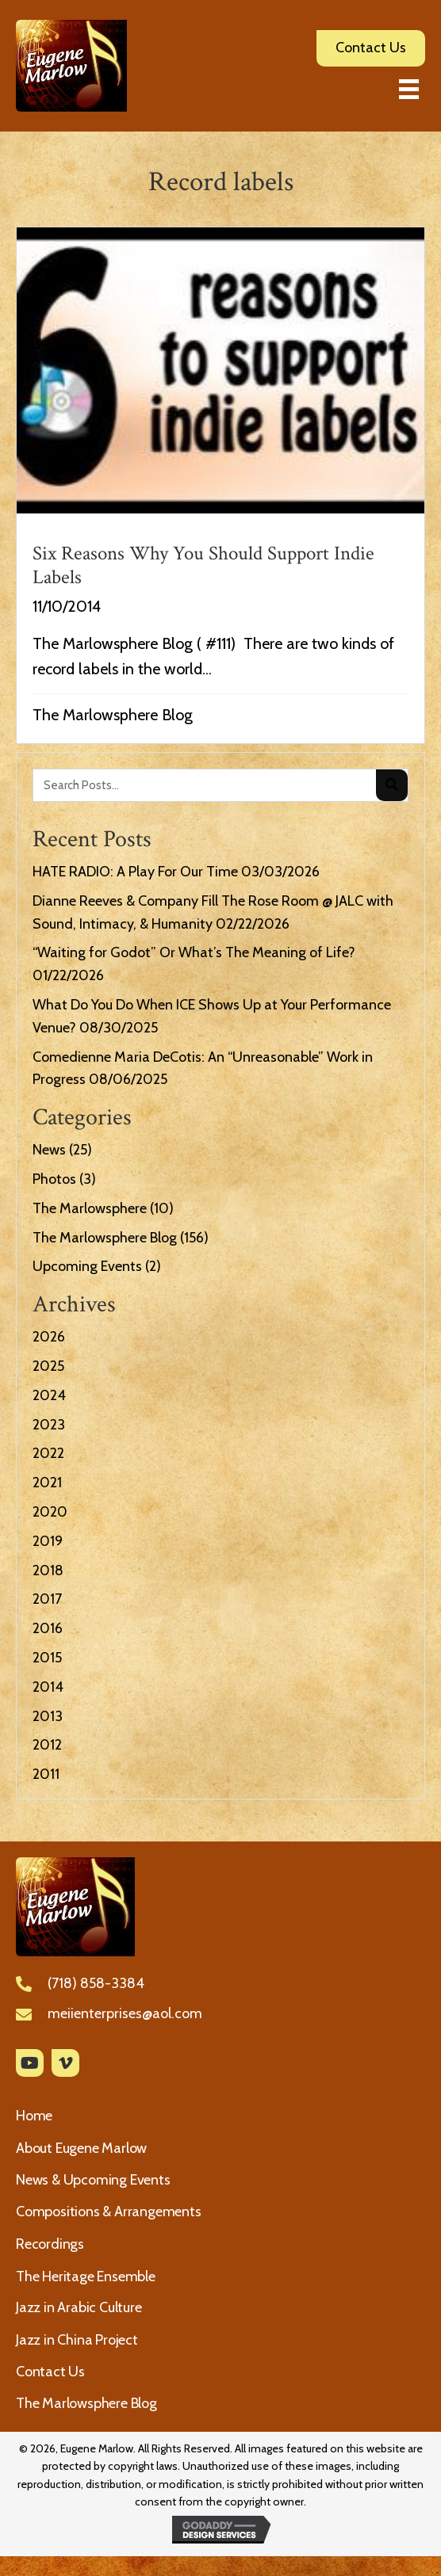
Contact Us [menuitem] (50, 2371)
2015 (47, 1657)
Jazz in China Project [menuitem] (77, 2340)
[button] (30, 2063)
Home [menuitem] (34, 2115)
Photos (54, 1179)
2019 (48, 1541)
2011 (46, 1774)
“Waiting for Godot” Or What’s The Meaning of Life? (194, 952)
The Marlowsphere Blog (113, 714)
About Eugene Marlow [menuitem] (81, 2148)
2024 (49, 1395)
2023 (49, 1424)
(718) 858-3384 (96, 1983)
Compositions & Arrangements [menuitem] (108, 2211)
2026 (49, 1336)
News (49, 1149)
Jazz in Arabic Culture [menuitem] (79, 2307)
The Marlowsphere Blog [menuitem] (86, 2403)
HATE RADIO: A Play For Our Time (135, 871)
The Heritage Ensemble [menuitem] (85, 2276)
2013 (48, 1716)
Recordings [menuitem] (50, 2244)
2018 (48, 1570)
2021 (47, 1482)
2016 (48, 1628)
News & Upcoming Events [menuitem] (93, 2180)
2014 (48, 1687)
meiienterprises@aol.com (125, 2013)
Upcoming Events (87, 1266)
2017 (47, 1599)
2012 (47, 1745)
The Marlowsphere (90, 1208)
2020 (50, 1512)
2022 (48, 1453)
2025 (48, 1366)
